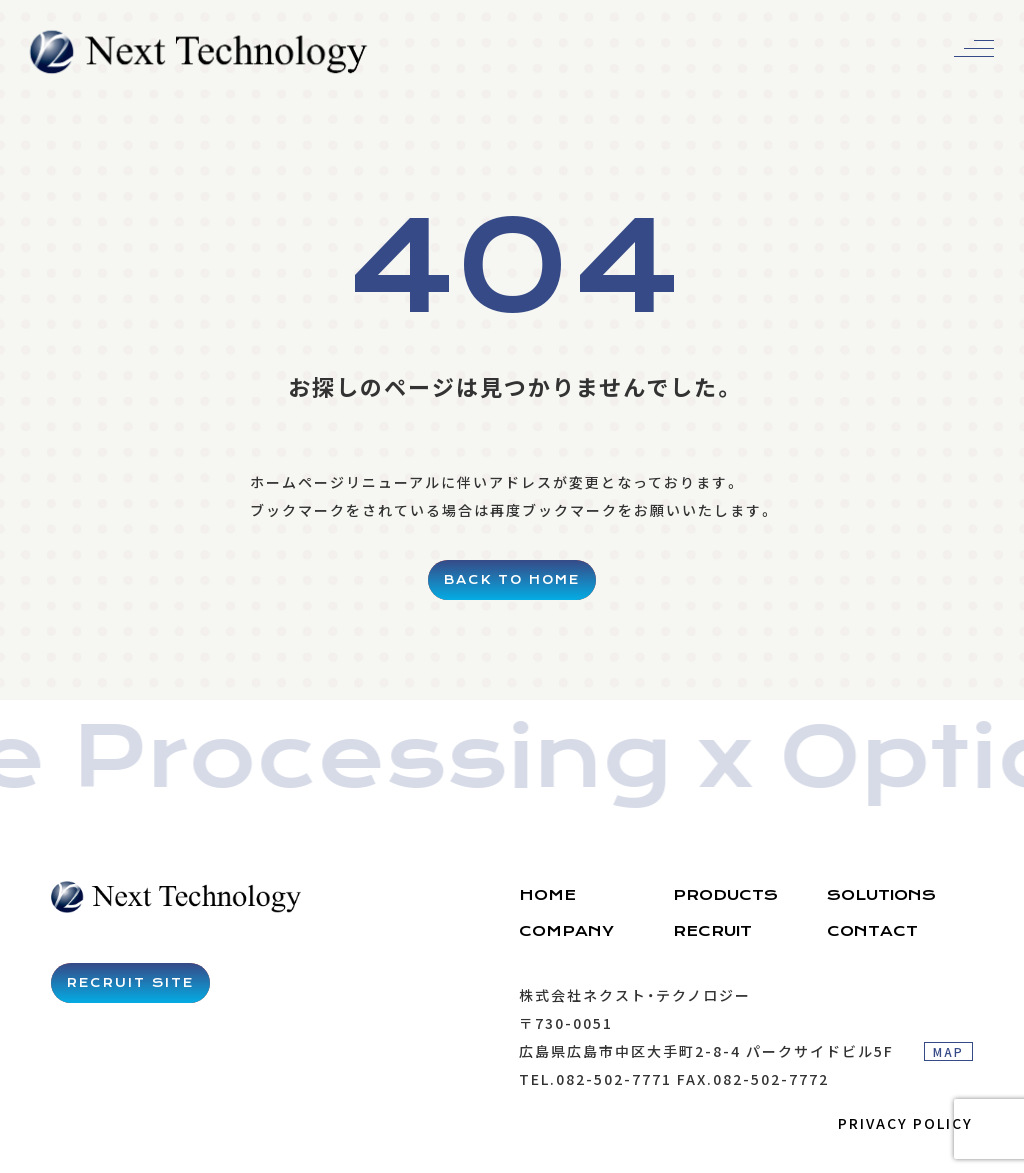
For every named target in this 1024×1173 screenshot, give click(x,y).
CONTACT (872, 931)
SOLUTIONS (881, 895)
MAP (948, 1051)
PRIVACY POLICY (905, 1123)
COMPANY (566, 931)
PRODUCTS (725, 895)
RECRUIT (712, 931)
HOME (547, 895)
